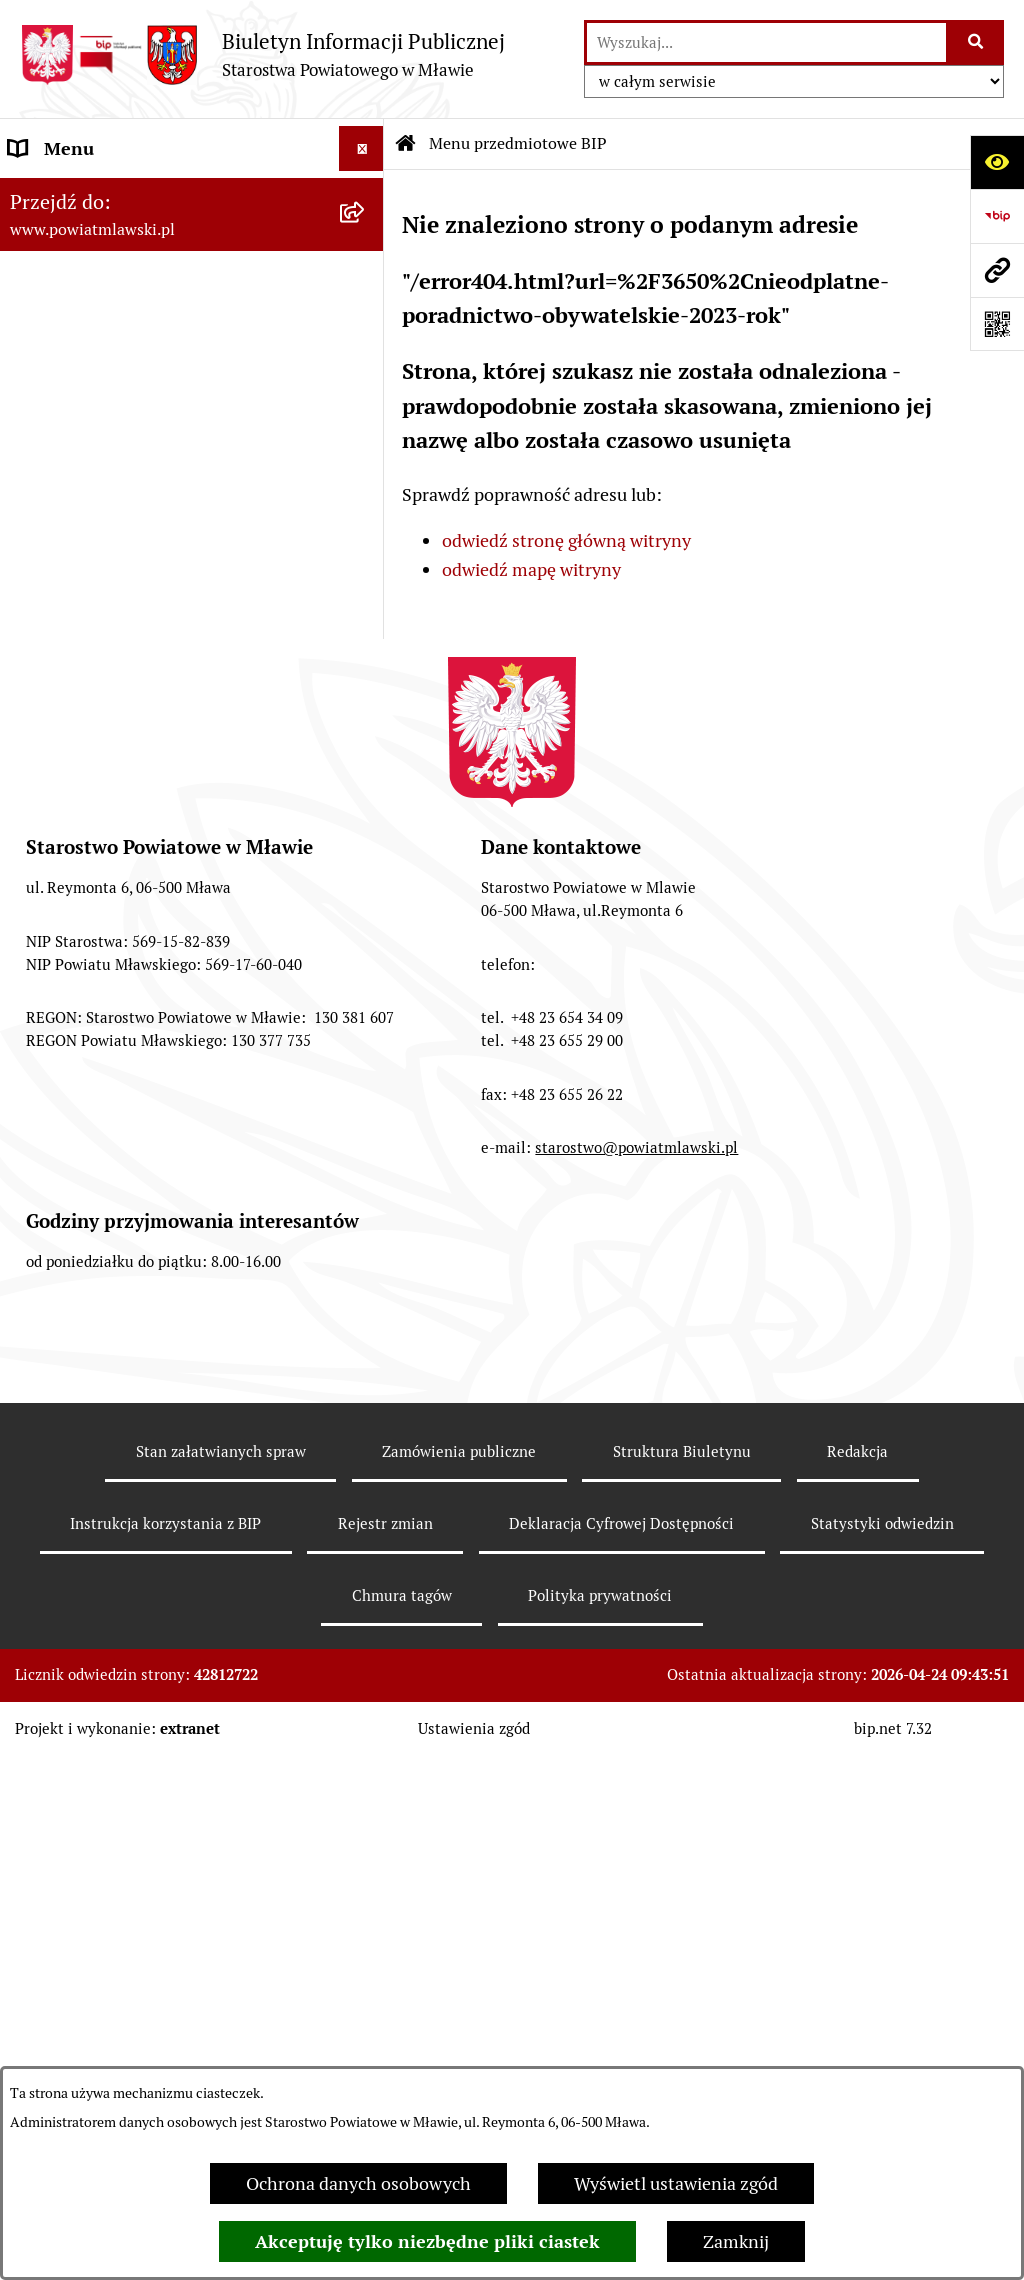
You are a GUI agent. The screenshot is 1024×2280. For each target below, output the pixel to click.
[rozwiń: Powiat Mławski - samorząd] (366, 510)
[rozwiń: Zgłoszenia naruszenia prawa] (366, 1689)
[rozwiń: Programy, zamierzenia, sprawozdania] (366, 367)
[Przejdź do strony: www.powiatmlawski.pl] (997, 270)
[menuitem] (192, 251)
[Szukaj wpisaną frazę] (976, 42)
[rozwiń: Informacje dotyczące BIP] (366, 1805)
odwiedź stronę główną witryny (566, 540)
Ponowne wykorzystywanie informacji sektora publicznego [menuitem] (160, 2064)
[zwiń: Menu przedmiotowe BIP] (366, 194)
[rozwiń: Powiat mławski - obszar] (366, 452)
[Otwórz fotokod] (997, 324)
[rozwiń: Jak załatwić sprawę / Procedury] (366, 1515)
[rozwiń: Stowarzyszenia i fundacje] (366, 827)
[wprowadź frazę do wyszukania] (766, 42)
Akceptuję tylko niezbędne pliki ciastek (427, 2241)
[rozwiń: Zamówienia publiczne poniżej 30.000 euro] (366, 1229)
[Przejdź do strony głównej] (262, 54)
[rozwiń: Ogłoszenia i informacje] (366, 1314)
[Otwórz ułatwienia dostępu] (997, 162)
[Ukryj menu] (361, 148)
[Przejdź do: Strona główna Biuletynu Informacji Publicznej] (406, 144)
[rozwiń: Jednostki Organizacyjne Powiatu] (366, 711)
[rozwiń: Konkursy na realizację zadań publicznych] (366, 1372)
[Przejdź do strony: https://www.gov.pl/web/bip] (997, 216)
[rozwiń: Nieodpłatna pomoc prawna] (366, 1631)
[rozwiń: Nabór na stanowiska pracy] (366, 1457)
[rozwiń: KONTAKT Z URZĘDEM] (366, 1863)
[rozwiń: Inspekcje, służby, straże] (366, 769)
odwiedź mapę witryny (531, 569)
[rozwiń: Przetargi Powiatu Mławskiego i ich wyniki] (366, 1059)
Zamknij (736, 2241)
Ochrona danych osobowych (358, 2183)
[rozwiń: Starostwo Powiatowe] (366, 568)
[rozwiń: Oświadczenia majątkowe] (366, 885)
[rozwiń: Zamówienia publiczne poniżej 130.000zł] (366, 1144)
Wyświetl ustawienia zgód (676, 2183)
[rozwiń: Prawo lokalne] (366, 309)
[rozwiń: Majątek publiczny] (366, 1001)
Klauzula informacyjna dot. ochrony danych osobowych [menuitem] (151, 1992)
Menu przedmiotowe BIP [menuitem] (107, 193)
